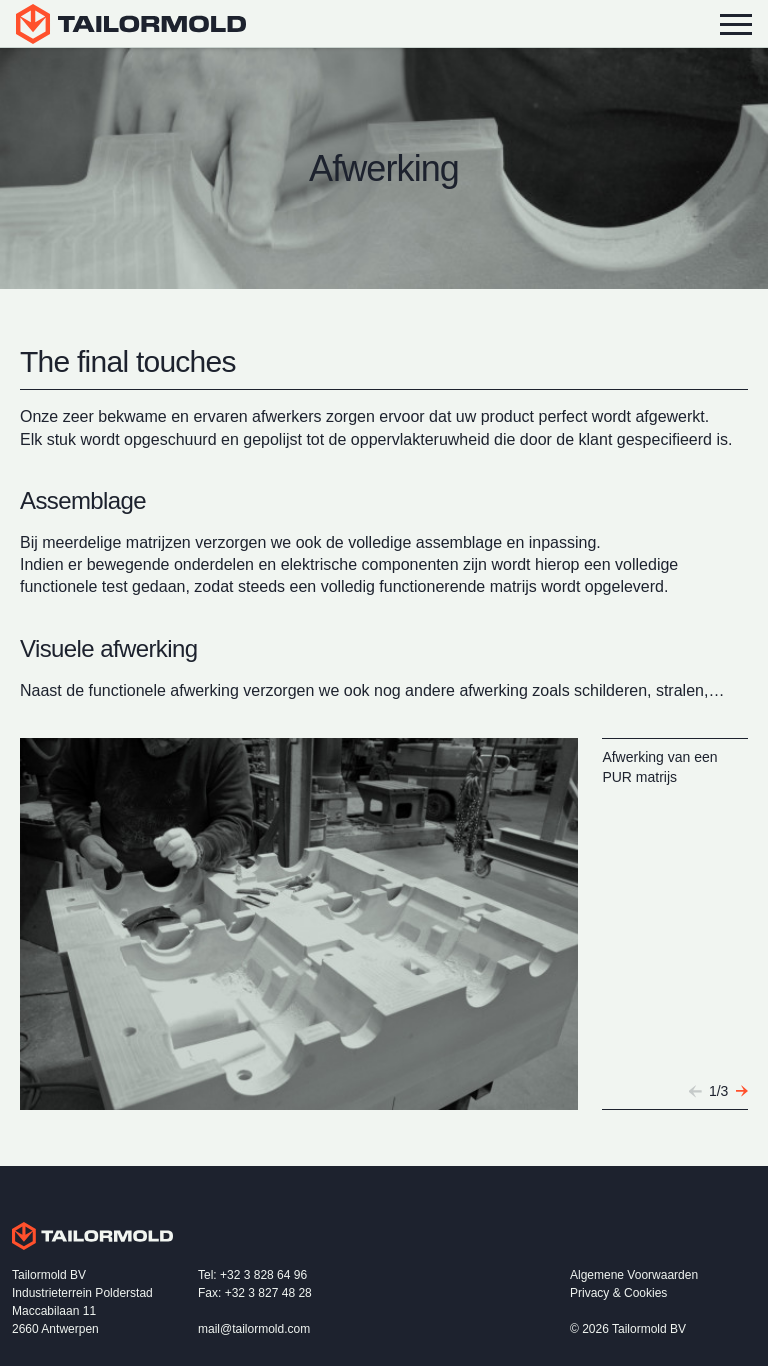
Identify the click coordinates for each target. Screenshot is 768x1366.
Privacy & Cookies (618, 1293)
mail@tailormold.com (254, 1329)
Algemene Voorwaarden (634, 1275)
